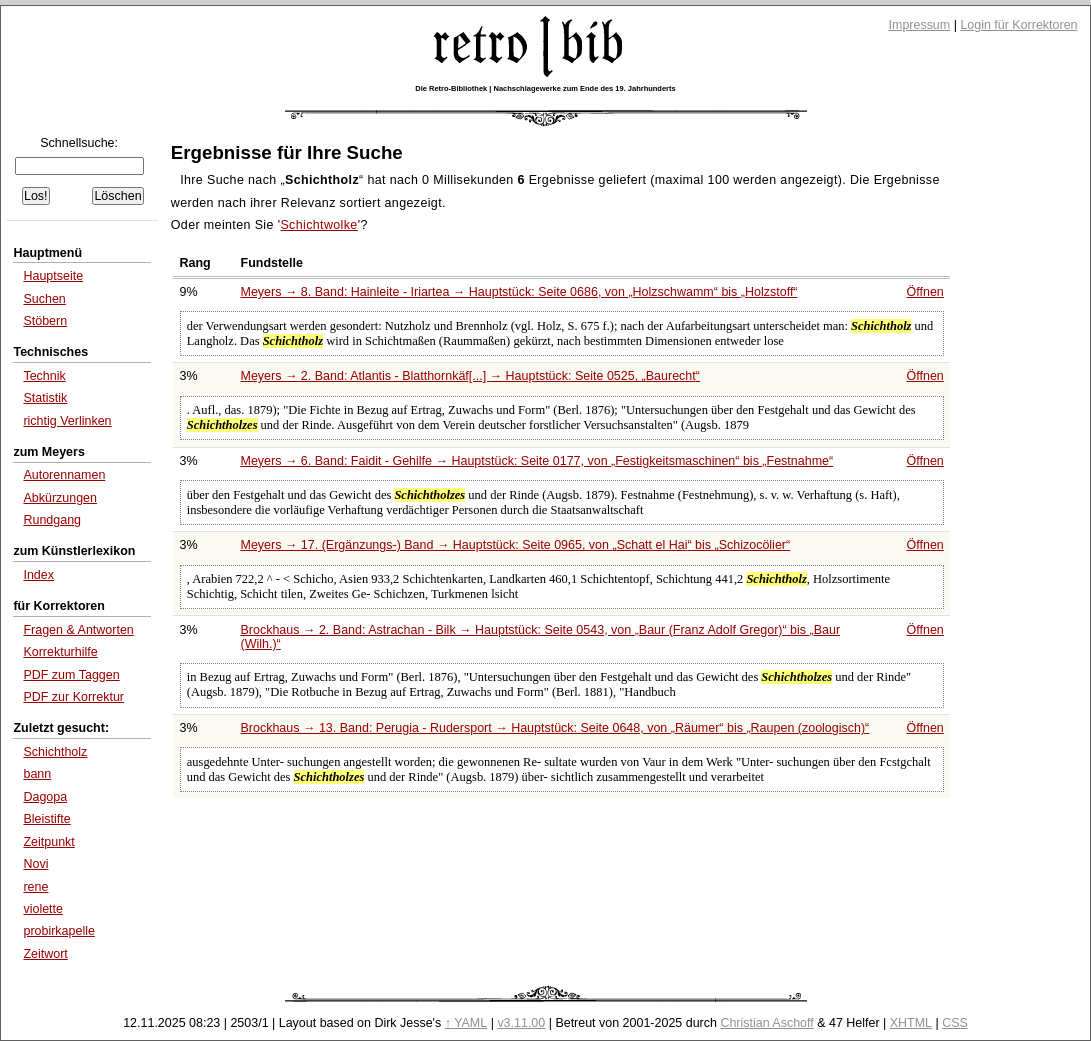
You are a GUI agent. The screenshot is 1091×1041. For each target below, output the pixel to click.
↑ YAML (466, 1023)
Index (38, 575)
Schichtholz (55, 752)
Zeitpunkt (48, 842)
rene (35, 887)
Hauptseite (53, 276)
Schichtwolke (318, 225)
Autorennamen (64, 475)
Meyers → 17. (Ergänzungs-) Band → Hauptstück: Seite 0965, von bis (516, 545)
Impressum (920, 25)
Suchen (44, 299)
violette (43, 909)
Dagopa (45, 797)
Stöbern (45, 321)
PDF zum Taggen (71, 675)
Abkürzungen (60, 498)
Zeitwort (45, 954)
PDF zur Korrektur (73, 697)
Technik (44, 376)
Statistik (45, 398)
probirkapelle (58, 931)
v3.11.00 (521, 1023)
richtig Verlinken (67, 421)
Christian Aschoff (766, 1023)
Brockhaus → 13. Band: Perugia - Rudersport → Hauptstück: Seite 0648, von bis (555, 728)
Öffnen (925, 292)
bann (37, 774)
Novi (35, 864)
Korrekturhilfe (60, 652)
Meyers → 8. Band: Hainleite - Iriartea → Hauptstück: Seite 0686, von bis (519, 292)
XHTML (911, 1023)
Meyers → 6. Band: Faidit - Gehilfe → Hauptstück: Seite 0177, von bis (537, 461)
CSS (955, 1023)
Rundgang (52, 520)
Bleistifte (46, 819)
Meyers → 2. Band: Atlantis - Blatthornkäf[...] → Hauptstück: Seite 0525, (470, 376)
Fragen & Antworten (78, 630)
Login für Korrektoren (1018, 25)
